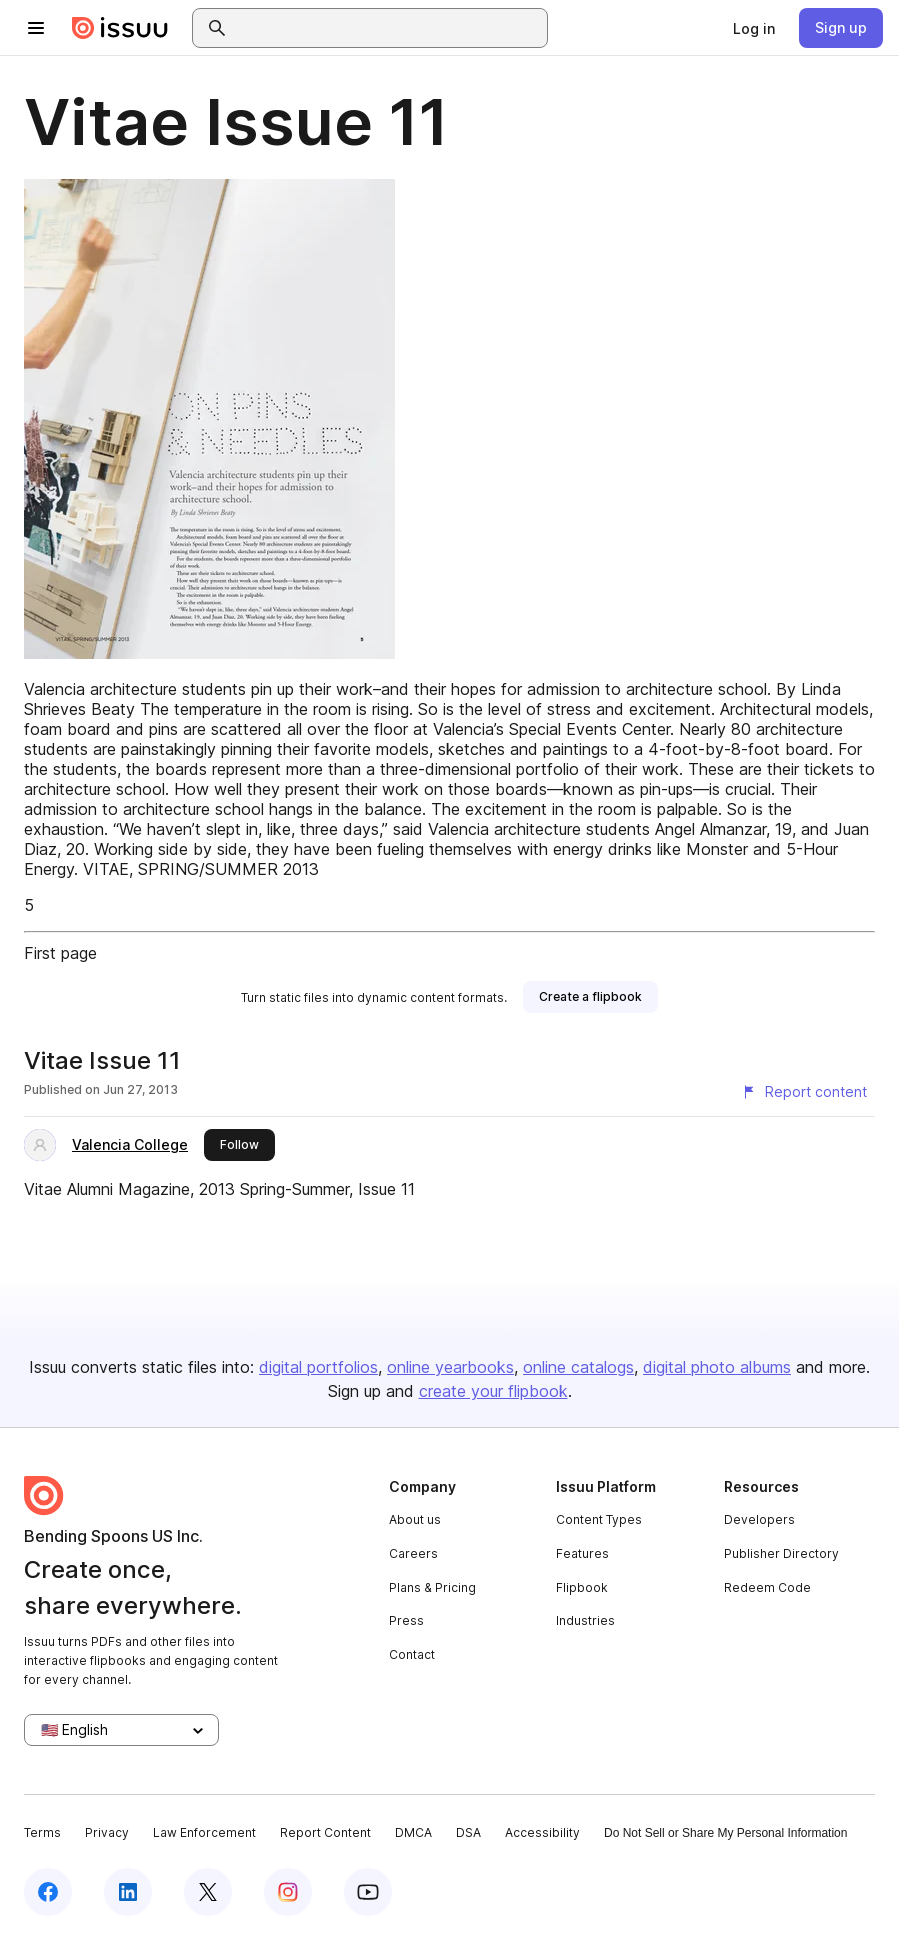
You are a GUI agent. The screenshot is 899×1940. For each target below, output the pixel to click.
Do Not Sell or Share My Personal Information (725, 1833)
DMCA (413, 1832)
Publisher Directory (781, 1553)
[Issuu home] (120, 28)
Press (406, 1620)
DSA (468, 1832)
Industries (585, 1620)
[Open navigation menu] (36, 28)
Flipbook (582, 1587)
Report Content (325, 1832)
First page (60, 953)
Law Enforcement (204, 1832)
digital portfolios (318, 1367)
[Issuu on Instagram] (288, 1892)
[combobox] (388, 28)
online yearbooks (450, 1367)
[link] (754, 28)
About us (415, 1519)
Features (582, 1553)
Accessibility (542, 1832)
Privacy (107, 1832)
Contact (412, 1654)
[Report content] (804, 1092)
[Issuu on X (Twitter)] (208, 1892)
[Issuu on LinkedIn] (128, 1892)
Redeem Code (767, 1587)
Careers (413, 1553)
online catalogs (578, 1367)
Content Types (599, 1519)
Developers (759, 1519)
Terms (42, 1832)
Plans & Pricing (432, 1587)
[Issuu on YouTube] (368, 1892)
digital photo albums (717, 1367)
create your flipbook (493, 1391)
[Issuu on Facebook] (48, 1892)
